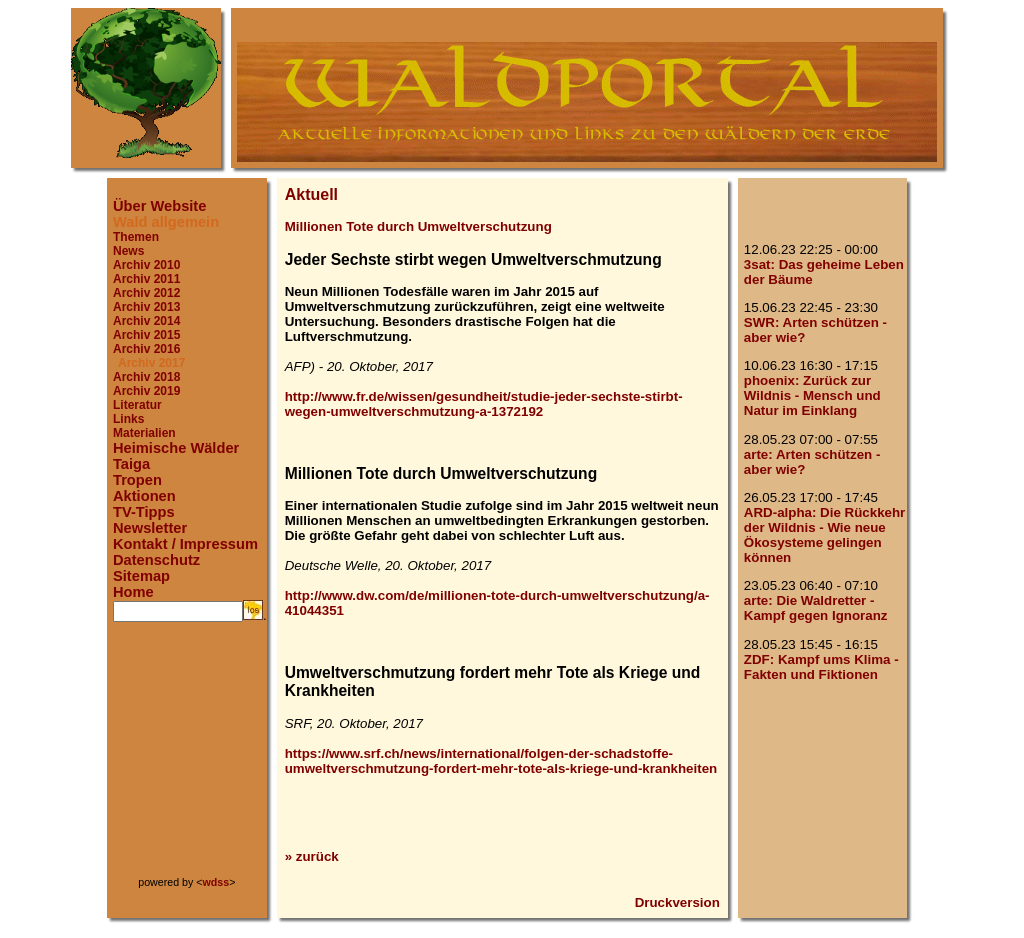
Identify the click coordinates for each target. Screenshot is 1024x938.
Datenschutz (156, 560)
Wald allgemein (166, 222)
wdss (216, 882)
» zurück (312, 856)
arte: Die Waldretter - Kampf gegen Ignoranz (816, 608)
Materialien (144, 433)
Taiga (131, 464)
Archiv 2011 (146, 279)
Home (133, 592)
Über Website (159, 206)
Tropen (137, 480)
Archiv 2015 (146, 335)
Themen (136, 237)
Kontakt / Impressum (185, 544)
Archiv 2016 (146, 349)
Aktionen (144, 496)
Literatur (137, 405)
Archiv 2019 (146, 391)
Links (128, 419)
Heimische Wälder (176, 448)
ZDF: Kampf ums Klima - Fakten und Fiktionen (821, 667)
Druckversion (677, 902)
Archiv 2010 (146, 265)
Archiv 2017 (151, 363)
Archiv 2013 (146, 307)
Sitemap (141, 576)
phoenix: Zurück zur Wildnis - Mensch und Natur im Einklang (812, 395)
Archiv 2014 (146, 321)
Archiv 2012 (146, 293)
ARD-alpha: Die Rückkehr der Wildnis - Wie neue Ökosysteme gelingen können (824, 535)
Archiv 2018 (146, 377)
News (128, 251)
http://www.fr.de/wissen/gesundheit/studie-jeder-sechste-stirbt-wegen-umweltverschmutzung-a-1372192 (484, 404)
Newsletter (150, 528)
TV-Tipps (144, 512)
